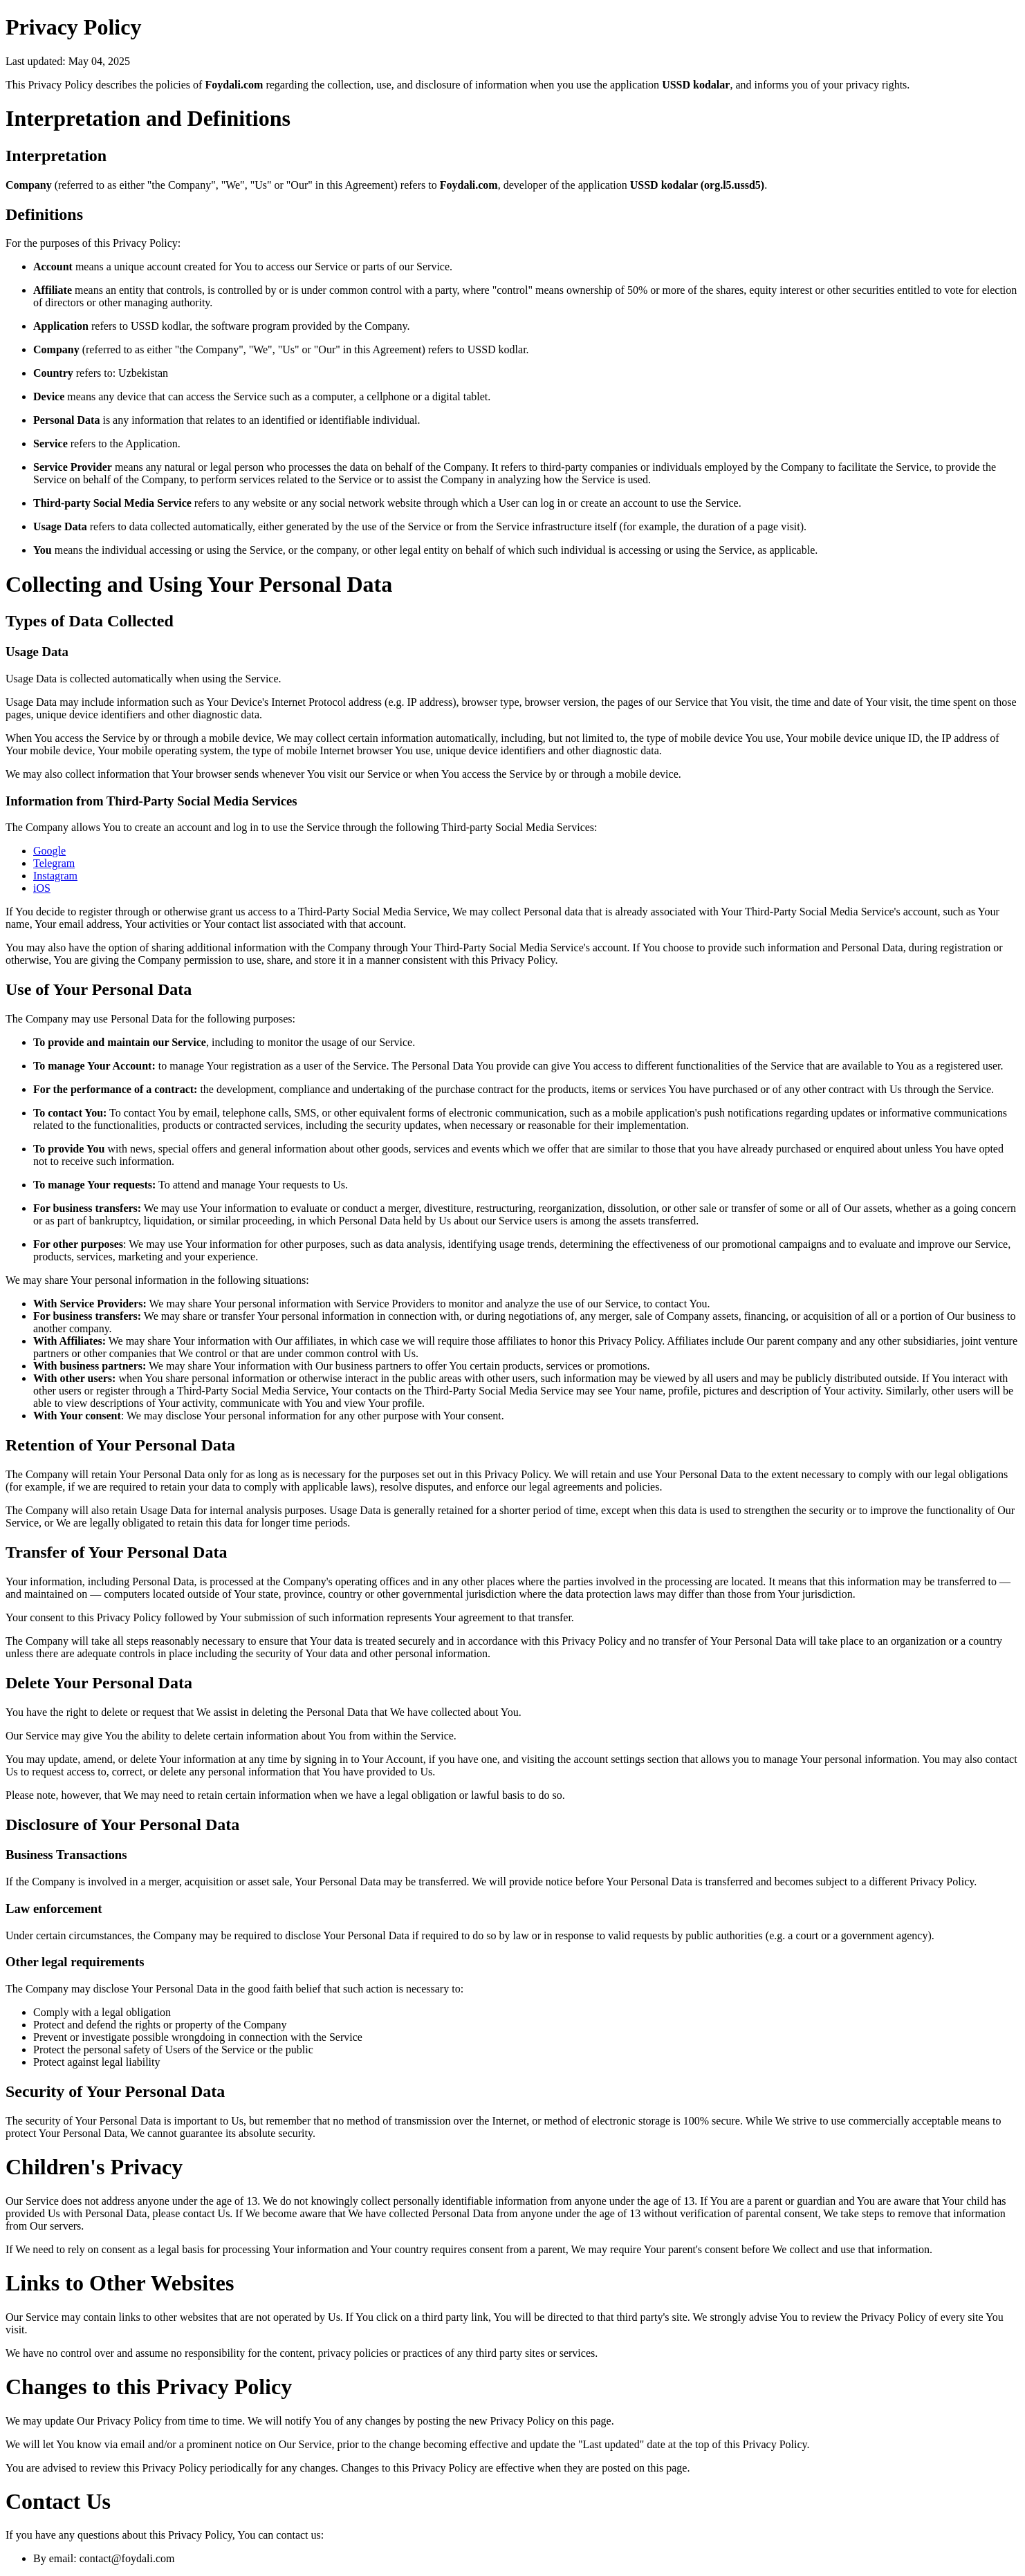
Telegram (54, 863)
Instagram (55, 875)
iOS (41, 888)
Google (49, 851)
